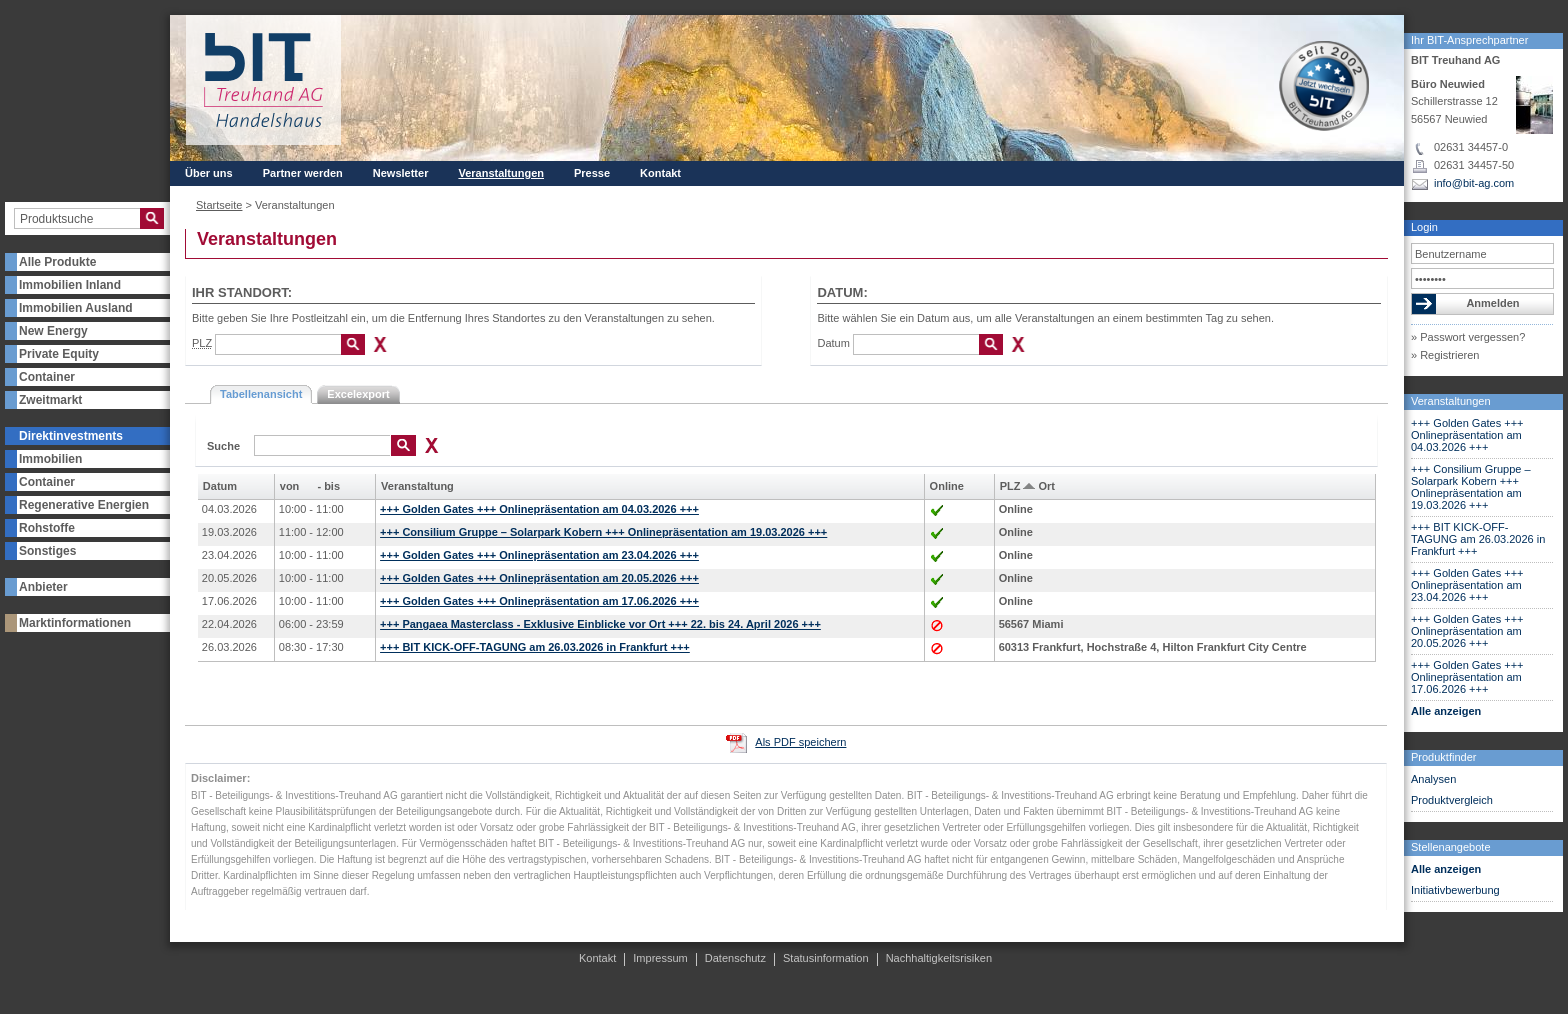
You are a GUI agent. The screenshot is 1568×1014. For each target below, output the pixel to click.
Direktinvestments (71, 436)
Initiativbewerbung (1455, 890)
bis (332, 486)
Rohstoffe (47, 528)
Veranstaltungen (1451, 401)
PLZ (1010, 486)
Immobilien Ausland (76, 308)
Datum (833, 343)
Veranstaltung (417, 486)
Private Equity (59, 354)
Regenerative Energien (84, 505)
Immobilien (50, 459)
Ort (1046, 486)
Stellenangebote (1451, 847)
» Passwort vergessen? (1468, 337)
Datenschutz (735, 958)
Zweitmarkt (50, 400)
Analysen (1433, 779)
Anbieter (43, 587)
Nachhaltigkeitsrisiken (939, 958)
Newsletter (401, 173)
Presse (592, 173)
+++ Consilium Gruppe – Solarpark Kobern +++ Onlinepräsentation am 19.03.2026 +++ (1471, 487)
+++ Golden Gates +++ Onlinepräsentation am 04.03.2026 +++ (1467, 435)
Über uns (209, 173)
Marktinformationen (75, 623)
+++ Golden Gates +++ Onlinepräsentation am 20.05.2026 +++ (1467, 631)
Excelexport (358, 394)
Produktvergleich (1452, 800)
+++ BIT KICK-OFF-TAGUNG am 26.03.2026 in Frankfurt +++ (1478, 539)
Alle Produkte (57, 262)
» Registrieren (1445, 355)
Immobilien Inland (70, 285)
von (290, 486)
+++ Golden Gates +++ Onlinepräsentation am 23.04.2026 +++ (1467, 585)
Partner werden (303, 173)
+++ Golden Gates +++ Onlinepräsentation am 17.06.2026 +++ (1467, 677)
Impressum (660, 958)
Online (947, 486)
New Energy (53, 331)
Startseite (219, 205)
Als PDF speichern (800, 742)
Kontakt (660, 173)
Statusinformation (826, 958)
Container (47, 377)
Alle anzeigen (1446, 711)
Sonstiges (47, 551)
